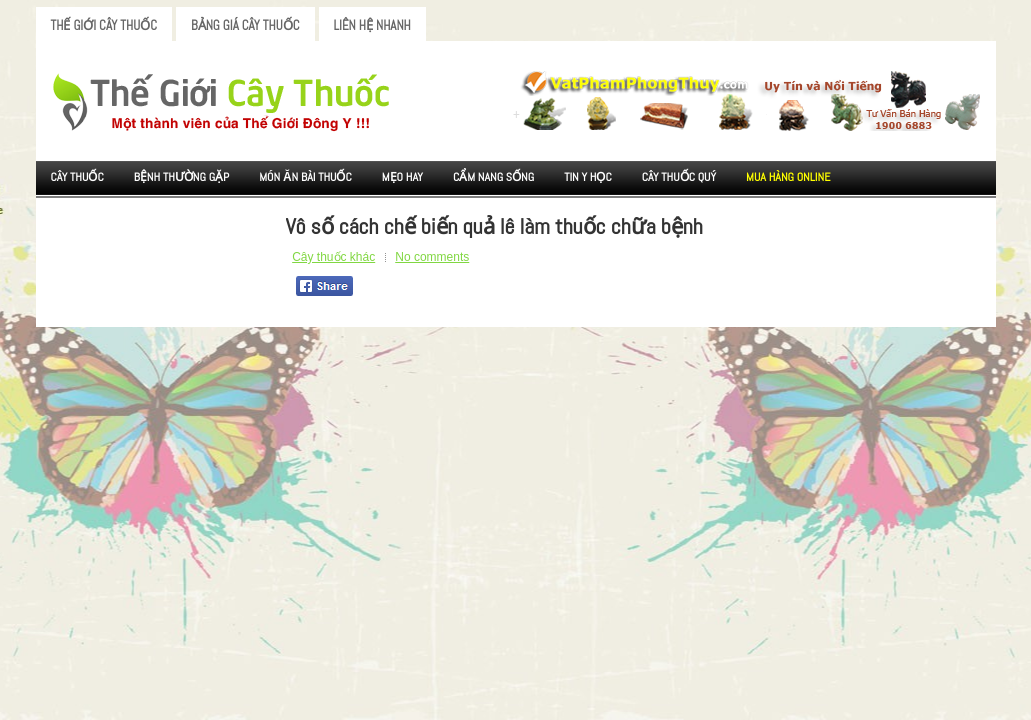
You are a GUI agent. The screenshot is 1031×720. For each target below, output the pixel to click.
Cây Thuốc (77, 177)
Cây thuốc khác (333, 257)
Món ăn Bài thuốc (305, 177)
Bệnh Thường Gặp (182, 177)
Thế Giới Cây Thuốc (104, 25)
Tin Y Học (588, 177)
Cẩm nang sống (493, 177)
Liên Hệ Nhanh (372, 25)
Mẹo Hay (402, 177)
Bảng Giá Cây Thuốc (245, 25)
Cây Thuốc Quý (679, 177)
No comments (432, 257)
